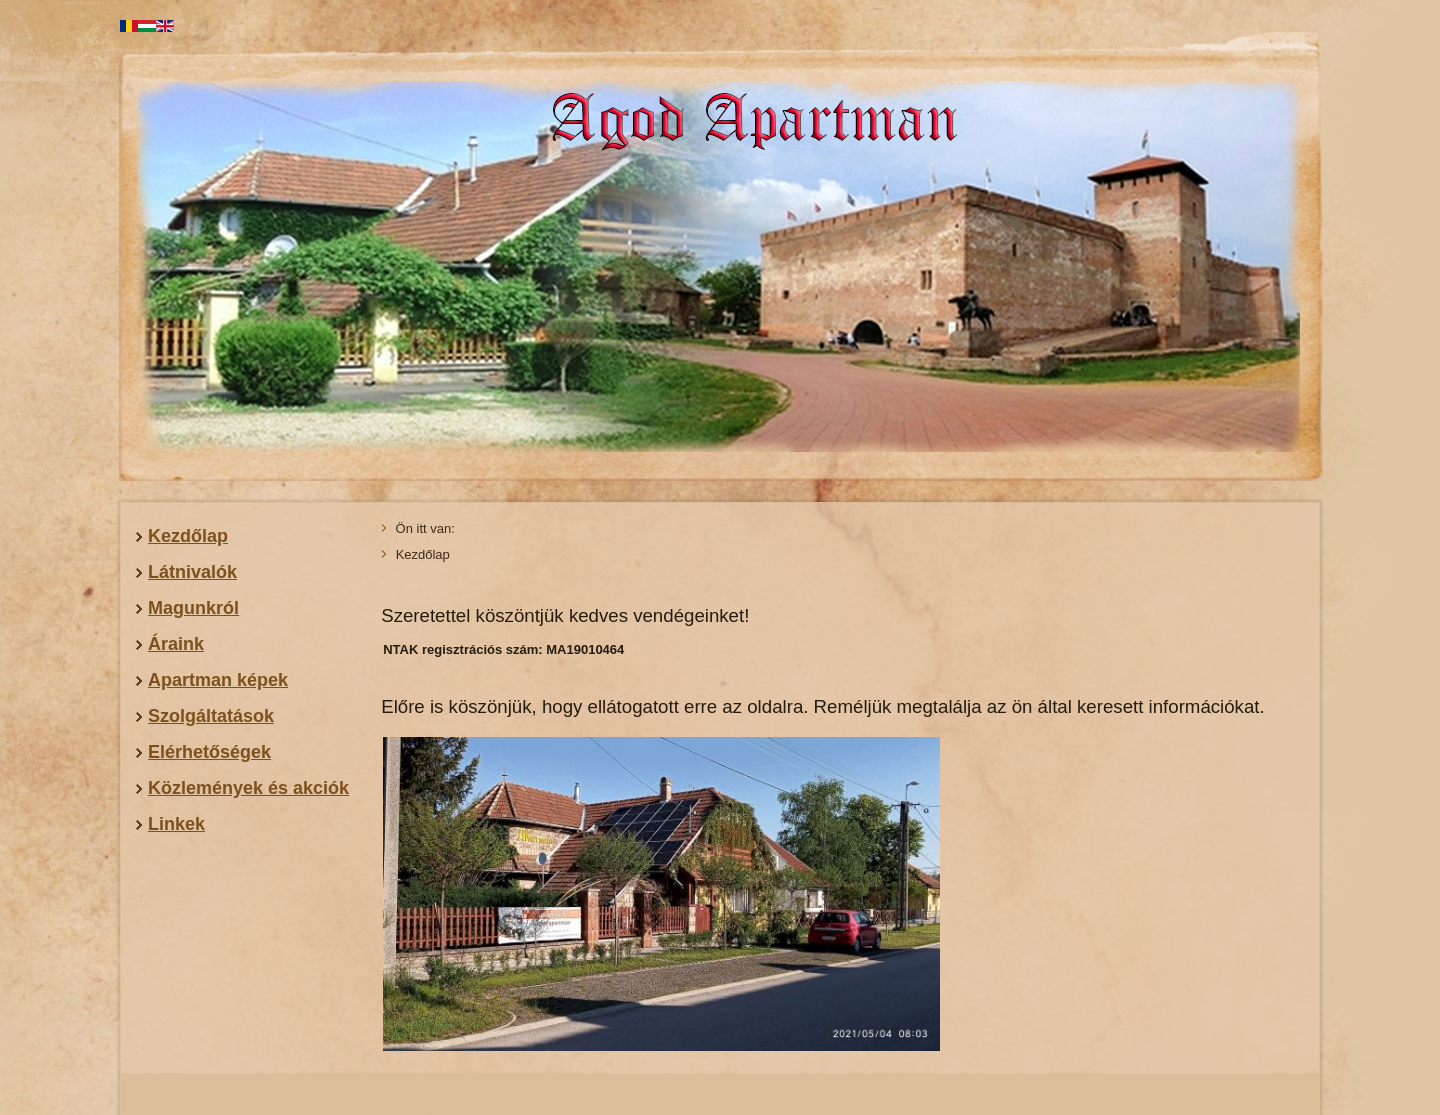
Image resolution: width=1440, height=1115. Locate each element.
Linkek (176, 824)
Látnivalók (192, 572)
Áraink (176, 644)
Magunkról (193, 608)
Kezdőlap (188, 536)
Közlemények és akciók (248, 788)
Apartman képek (218, 680)
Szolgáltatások (211, 716)
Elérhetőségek (209, 752)
